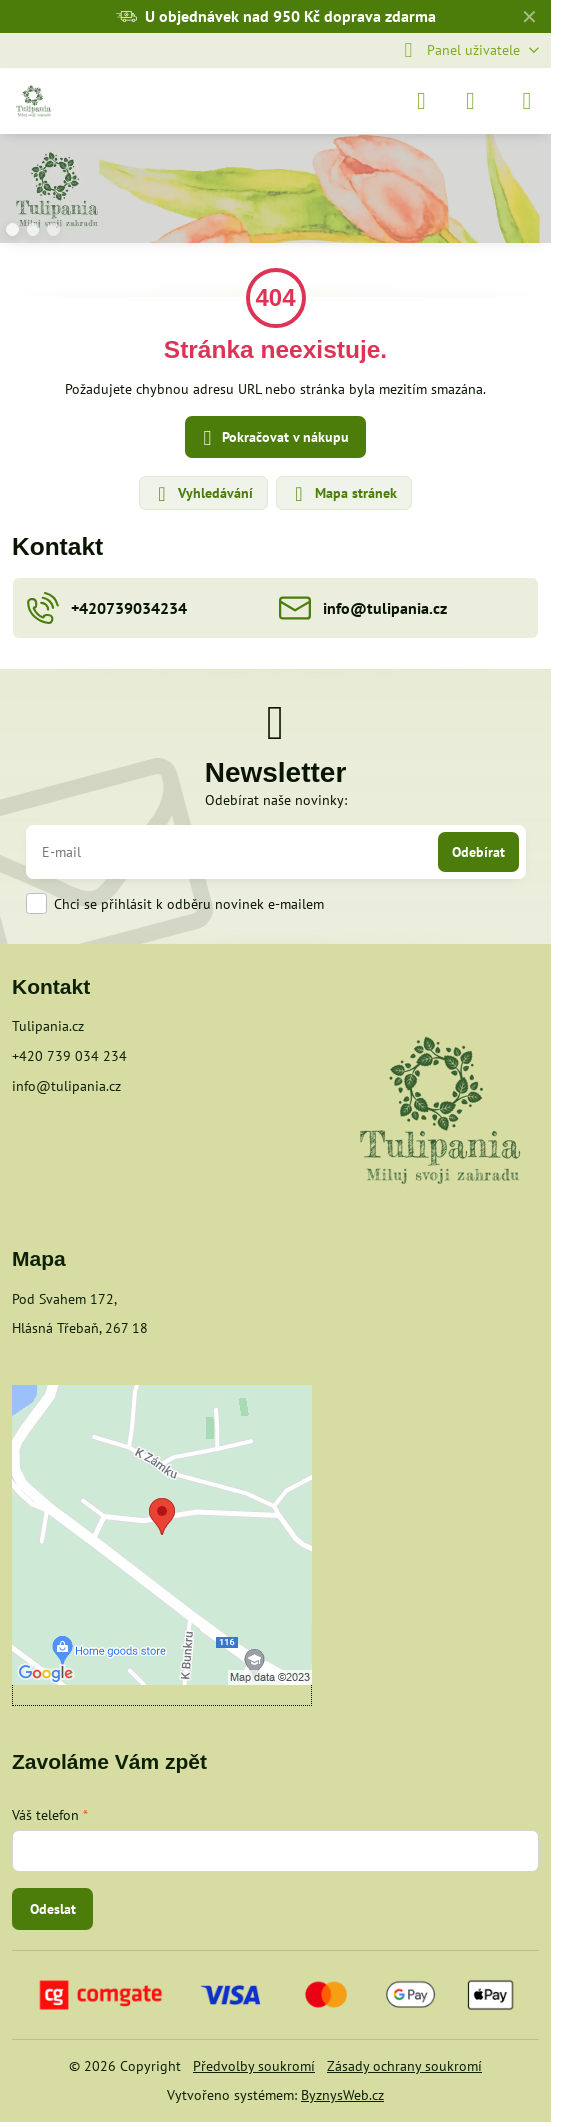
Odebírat (478, 852)
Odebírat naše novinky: (276, 800)
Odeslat (53, 1909)
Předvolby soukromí (254, 2066)
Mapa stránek (343, 494)
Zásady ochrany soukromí (404, 2066)
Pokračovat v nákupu (273, 438)
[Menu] (527, 101)
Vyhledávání (202, 494)
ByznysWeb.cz (342, 2095)
